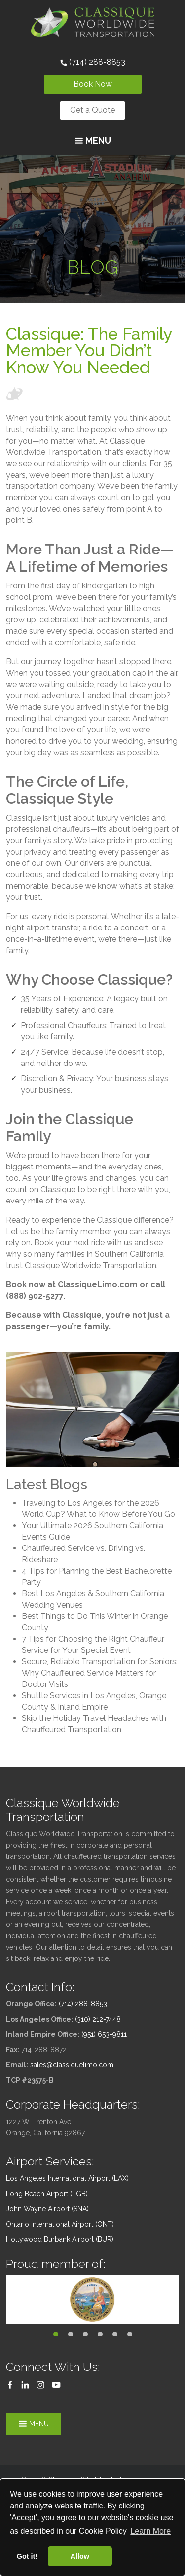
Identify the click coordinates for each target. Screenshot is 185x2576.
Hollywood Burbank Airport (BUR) (59, 2239)
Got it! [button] (27, 2556)
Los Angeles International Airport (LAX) (67, 2178)
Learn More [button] (150, 2531)
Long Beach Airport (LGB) (47, 2194)
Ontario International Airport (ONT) (60, 2224)
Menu (92, 141)
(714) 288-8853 (92, 62)
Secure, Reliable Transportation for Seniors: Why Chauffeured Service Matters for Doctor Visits (100, 1673)
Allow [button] (80, 2556)
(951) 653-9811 (104, 2034)
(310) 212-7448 (98, 2019)
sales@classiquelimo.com (71, 2065)
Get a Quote (92, 110)
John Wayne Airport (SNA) (47, 2209)
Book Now (93, 84)
